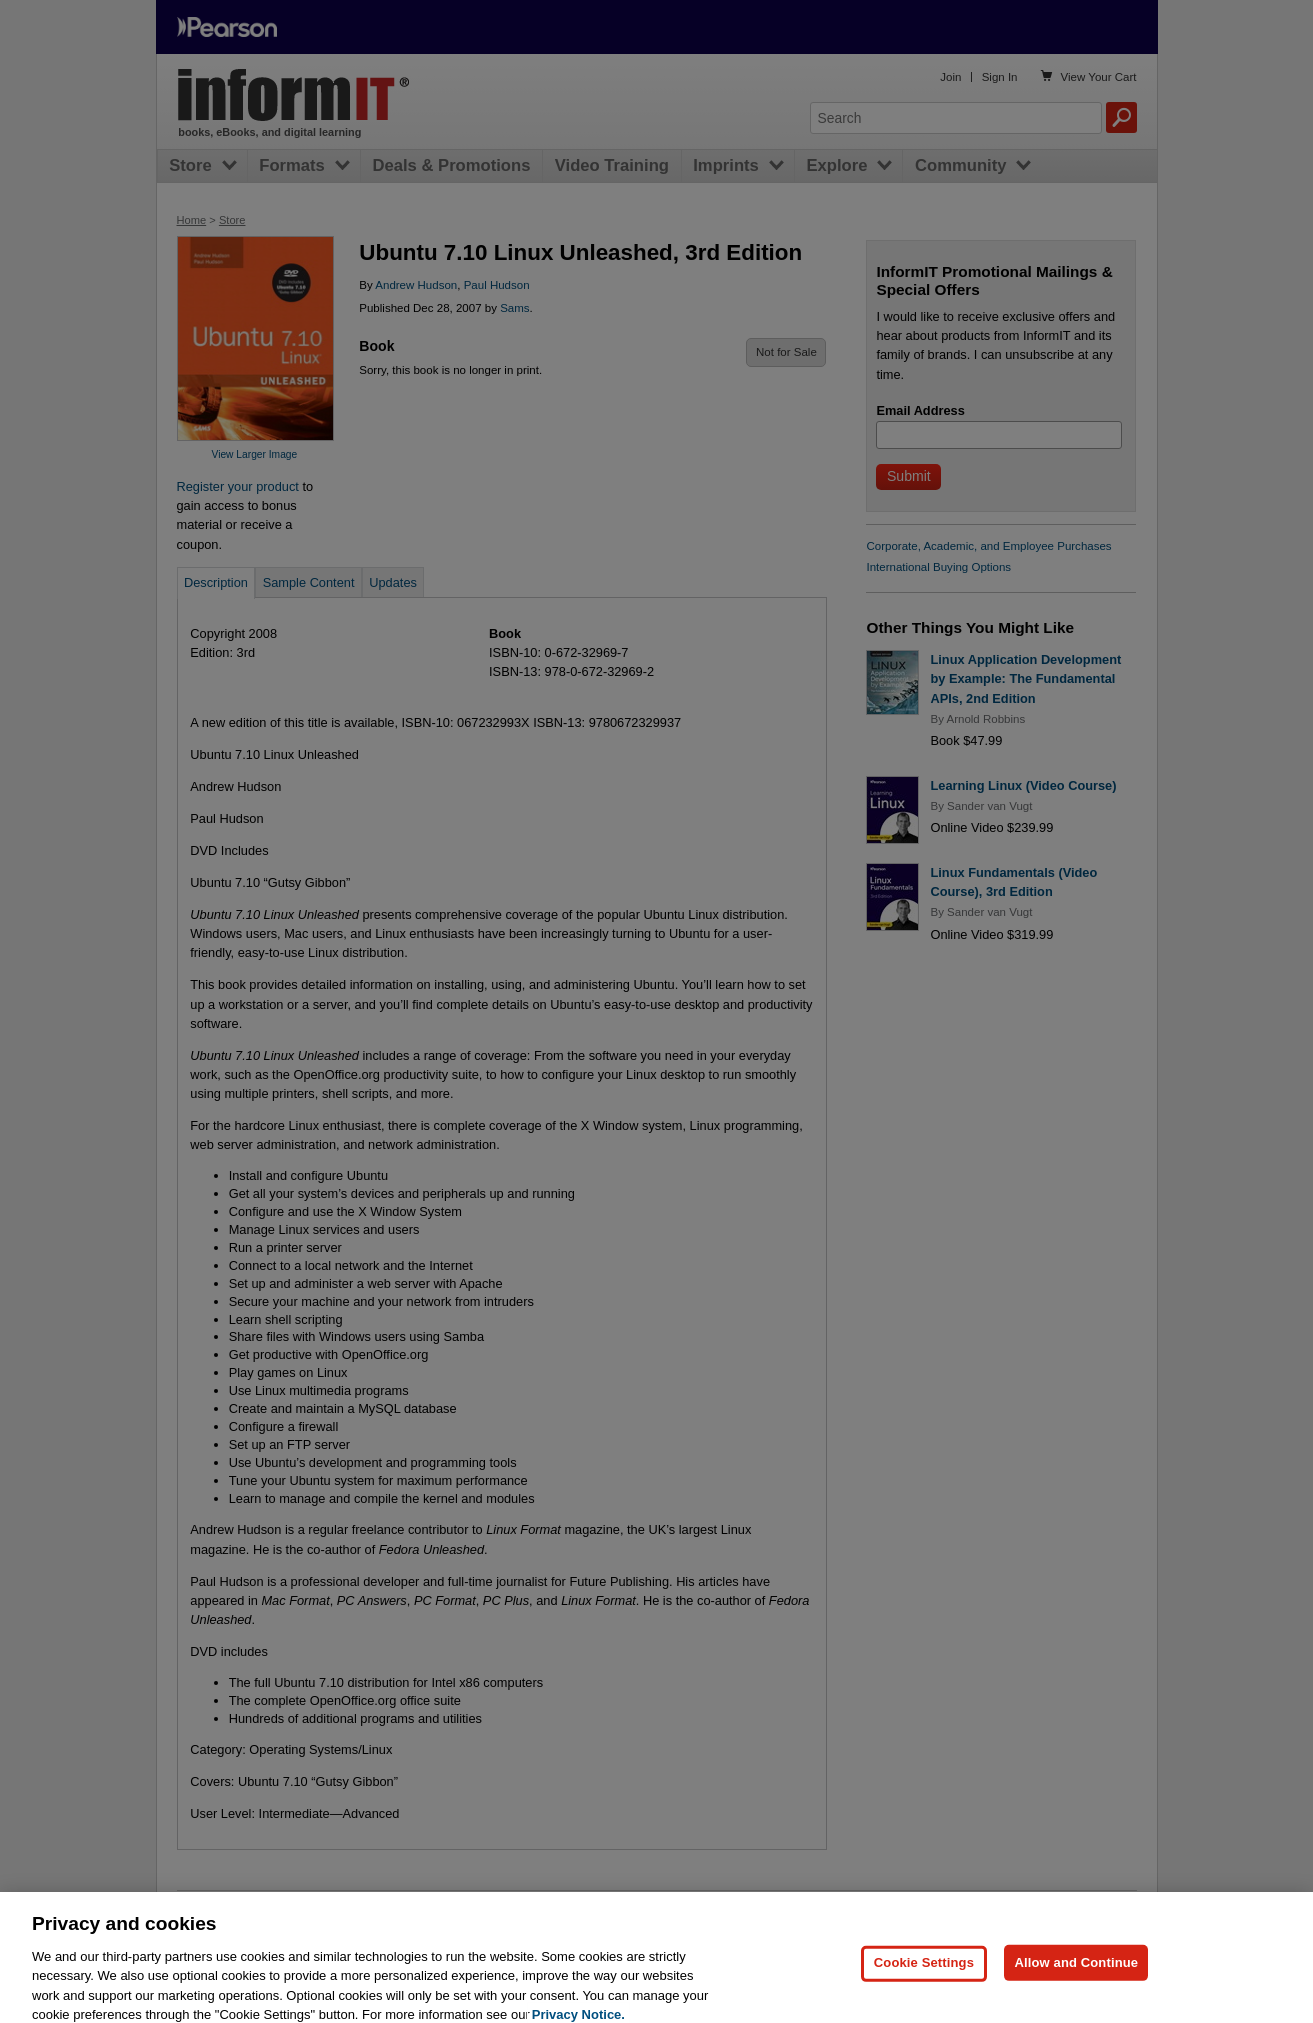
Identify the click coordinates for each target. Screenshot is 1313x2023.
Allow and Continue (1076, 1972)
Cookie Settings (924, 1972)
